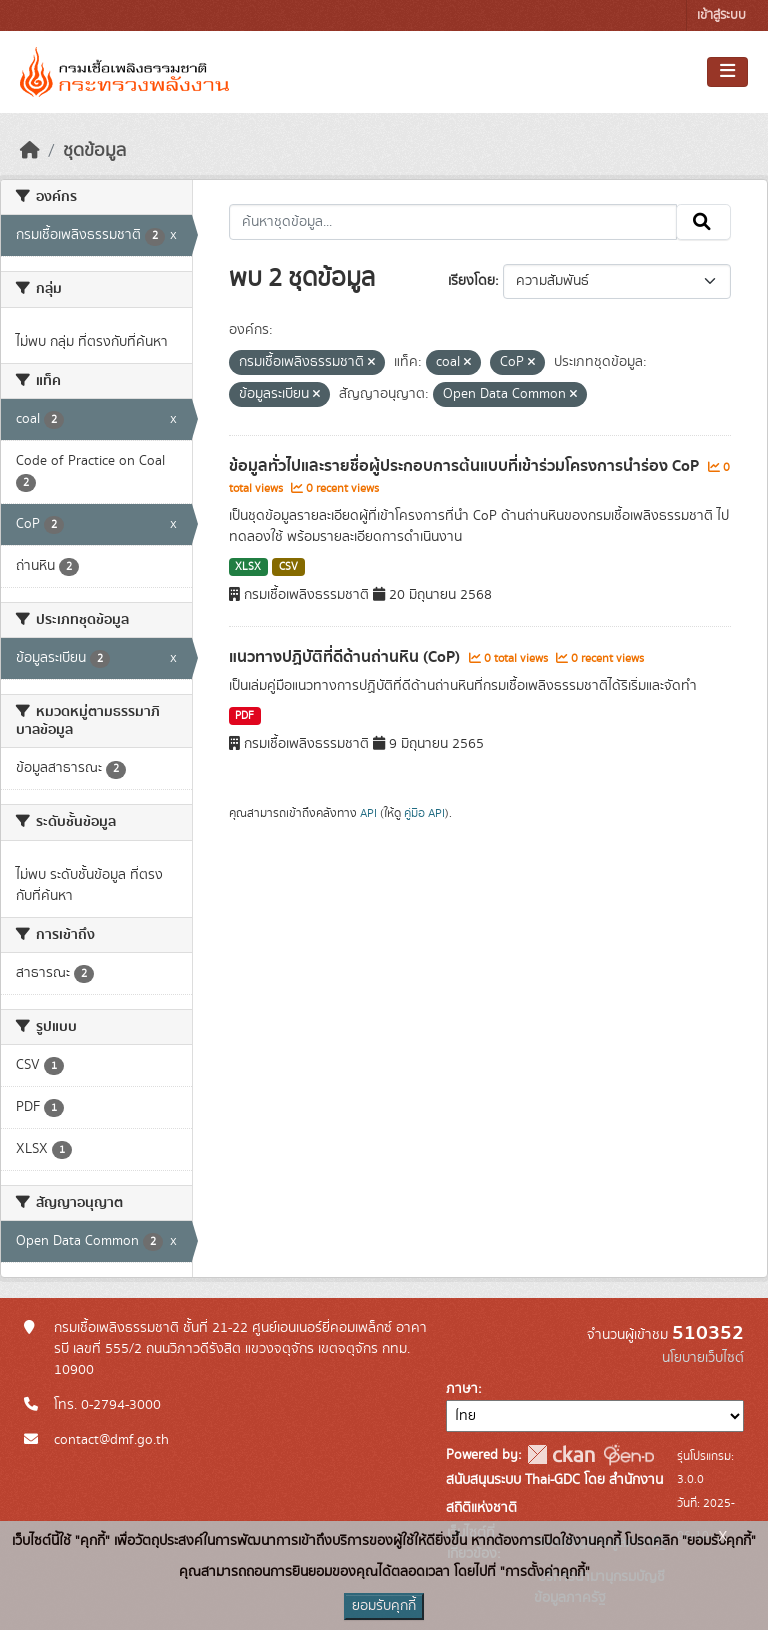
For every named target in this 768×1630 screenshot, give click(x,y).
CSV (288, 567)
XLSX (248, 567)
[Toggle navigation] (727, 72)
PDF (244, 716)
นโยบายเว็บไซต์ (703, 1358)
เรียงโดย (471, 281)
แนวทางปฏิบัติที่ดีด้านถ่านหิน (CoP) (346, 657)
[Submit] (703, 222)
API (368, 813)
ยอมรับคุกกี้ (384, 1606)
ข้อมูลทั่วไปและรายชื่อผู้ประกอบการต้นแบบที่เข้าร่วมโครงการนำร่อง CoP (466, 466)
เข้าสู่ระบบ (721, 15)
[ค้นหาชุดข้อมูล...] (453, 222)
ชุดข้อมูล (94, 151)
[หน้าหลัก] (30, 151)
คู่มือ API (424, 813)
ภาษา (462, 1389)
